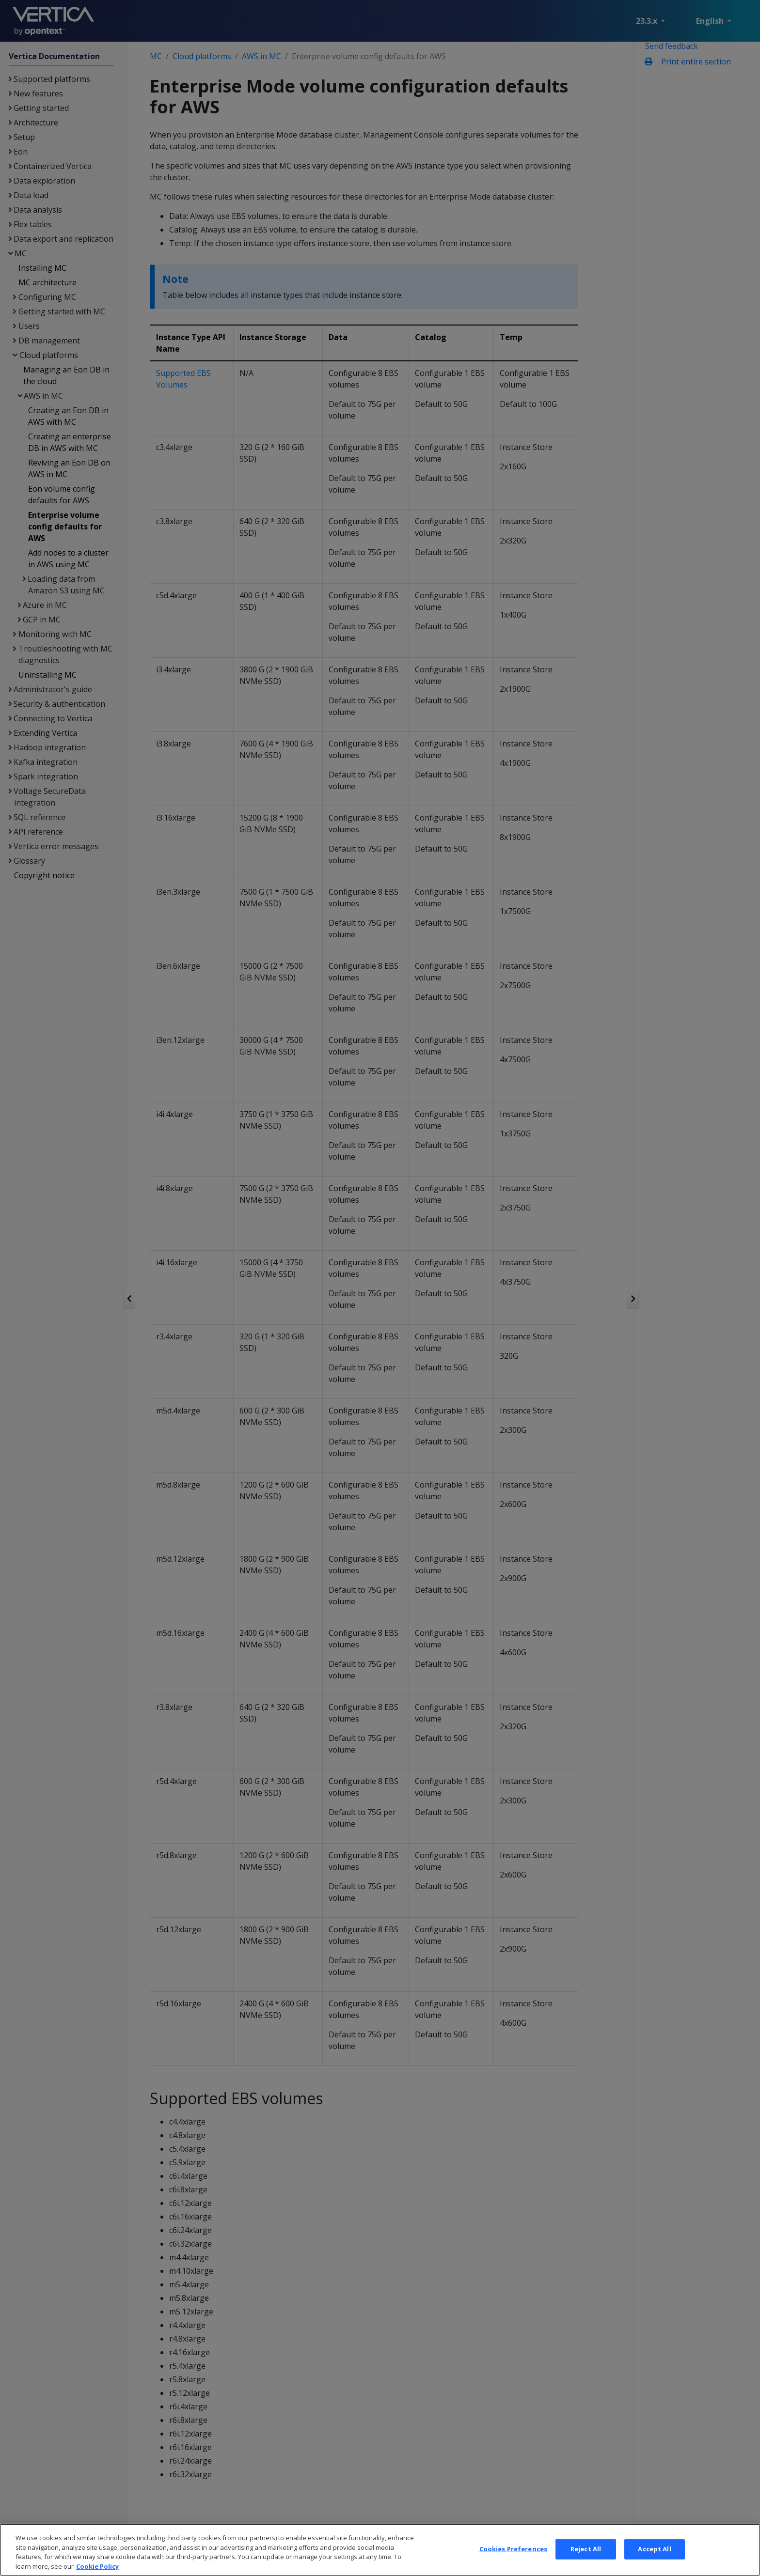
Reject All (585, 2563)
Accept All (654, 2563)
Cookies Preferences (513, 2563)
